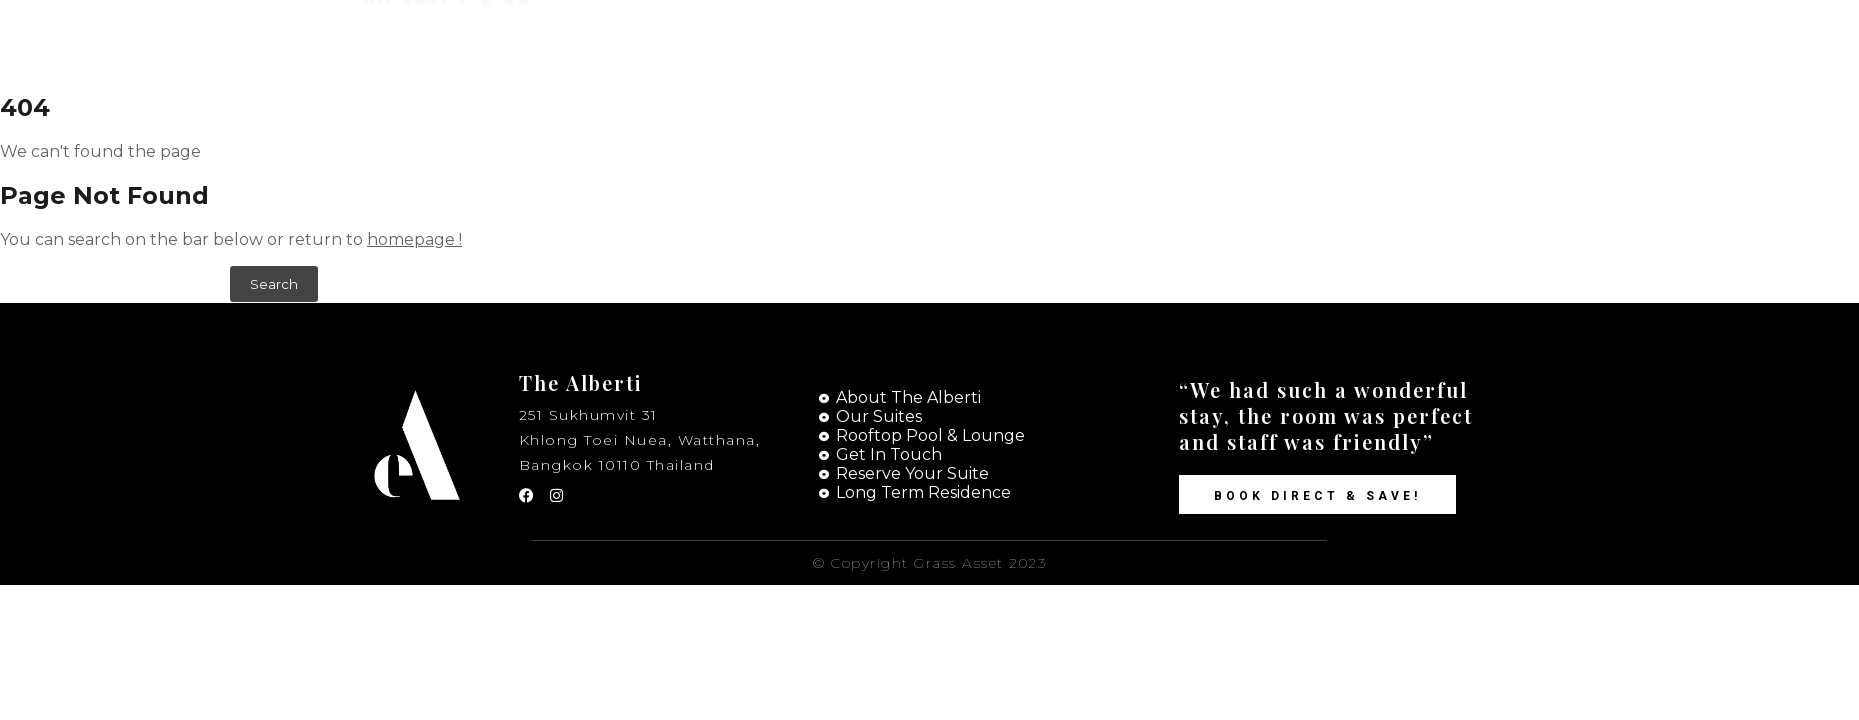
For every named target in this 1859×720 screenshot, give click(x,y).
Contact (1248, 41)
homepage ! (414, 239)
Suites (1128, 41)
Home (1019, 41)
